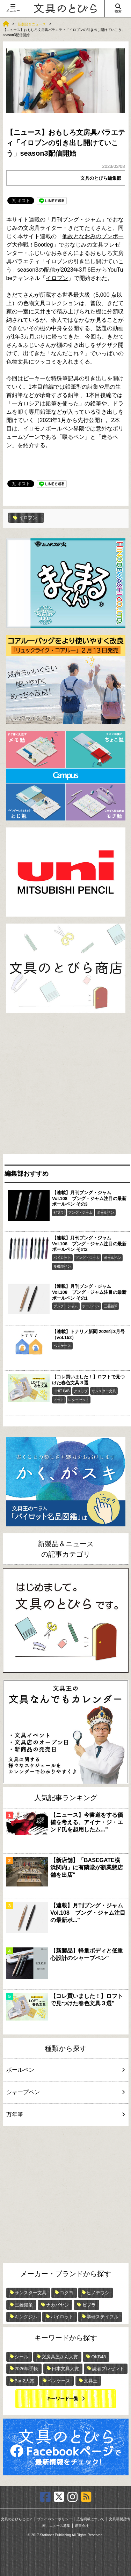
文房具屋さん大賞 (60, 2356)
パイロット (62, 1258)
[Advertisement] (65, 1085)
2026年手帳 (26, 2368)
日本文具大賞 (65, 2368)
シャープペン (64, 2092)
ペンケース (62, 1346)
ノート (58, 1400)
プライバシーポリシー (54, 2519)
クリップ (81, 1391)
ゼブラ (58, 1212)
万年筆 (64, 2114)
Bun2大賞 (24, 2380)
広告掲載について (90, 2519)
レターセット (78, 1400)
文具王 (90, 2380)
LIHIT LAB (61, 1391)
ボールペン (105, 1212)
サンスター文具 (104, 1391)
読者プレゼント (108, 2368)
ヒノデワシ (98, 2292)
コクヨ (66, 2292)
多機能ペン (62, 1266)
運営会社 (82, 2526)
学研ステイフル (102, 2316)
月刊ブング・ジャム (76, 220)
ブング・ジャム (80, 1212)
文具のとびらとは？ (16, 2519)
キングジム (26, 2316)
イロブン (57, 278)
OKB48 (98, 2356)
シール (21, 2356)
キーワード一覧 (62, 2398)
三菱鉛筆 (111, 1306)
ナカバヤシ (57, 2304)
